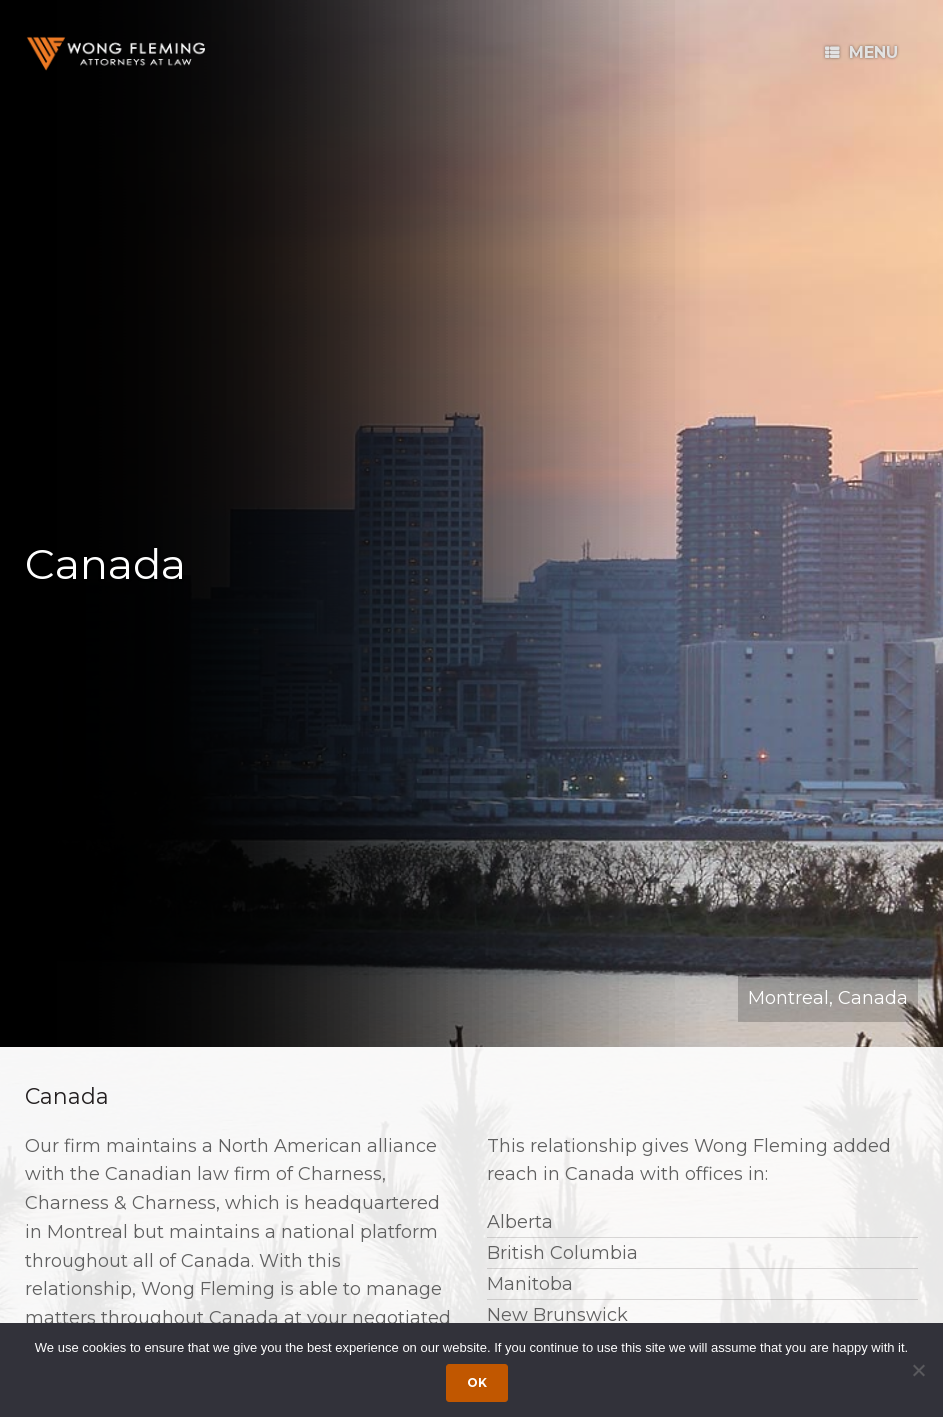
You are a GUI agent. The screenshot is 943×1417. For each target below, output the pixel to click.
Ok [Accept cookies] (477, 1382)
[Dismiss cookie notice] (918, 1370)
